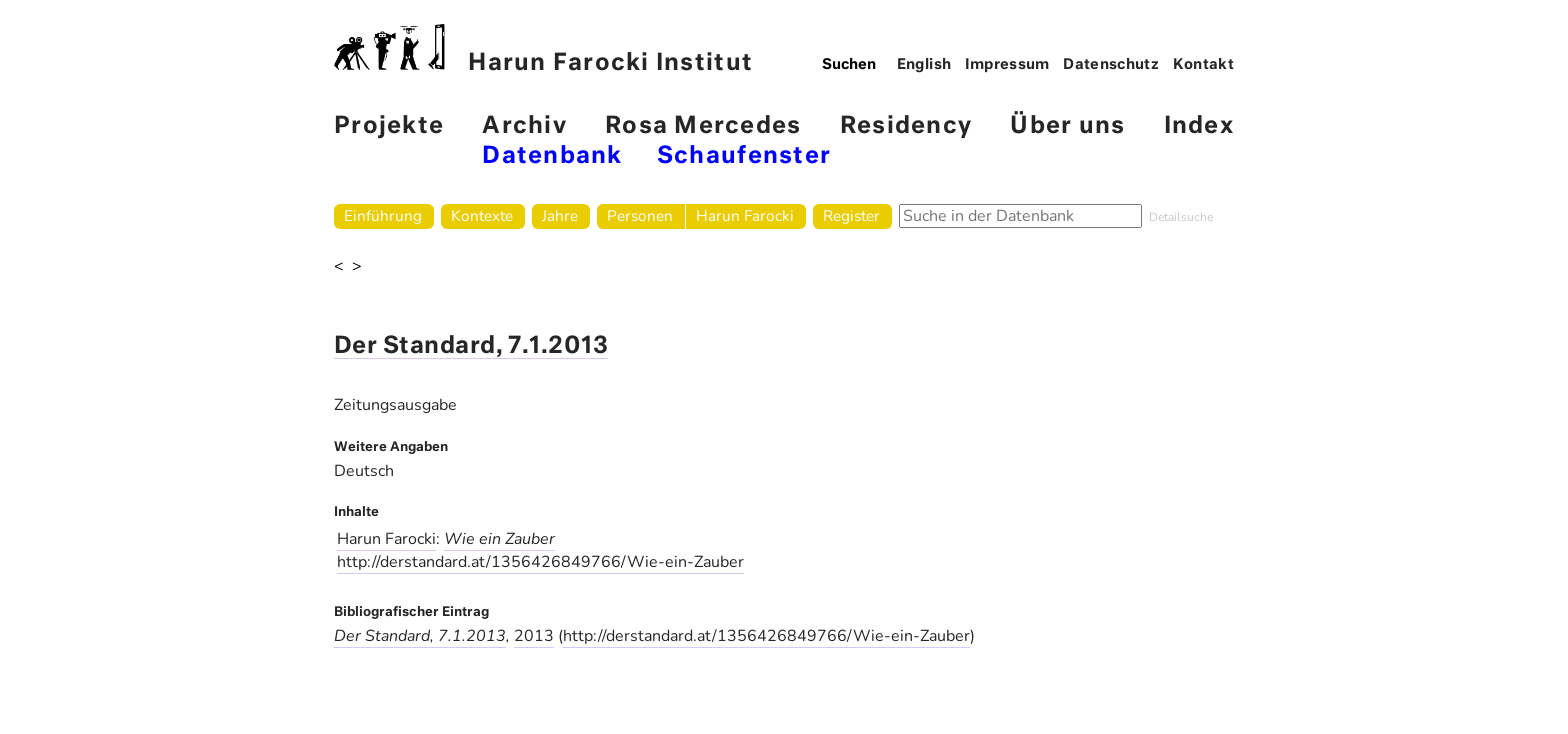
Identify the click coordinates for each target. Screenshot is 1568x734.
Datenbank (552, 156)
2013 (534, 636)
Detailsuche (1181, 217)
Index (1199, 126)
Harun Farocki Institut (543, 49)
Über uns (1067, 126)
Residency (906, 126)
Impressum (1007, 65)
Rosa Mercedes (703, 126)
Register (851, 215)
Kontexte (482, 215)
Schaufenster (744, 156)
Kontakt (1204, 65)
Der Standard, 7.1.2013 (471, 346)
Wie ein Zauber (499, 539)
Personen (640, 215)
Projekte (389, 126)
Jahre (560, 215)
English (924, 65)
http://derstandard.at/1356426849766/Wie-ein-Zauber (540, 562)
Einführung (383, 215)
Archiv (524, 126)
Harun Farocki (745, 215)
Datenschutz (1111, 65)
